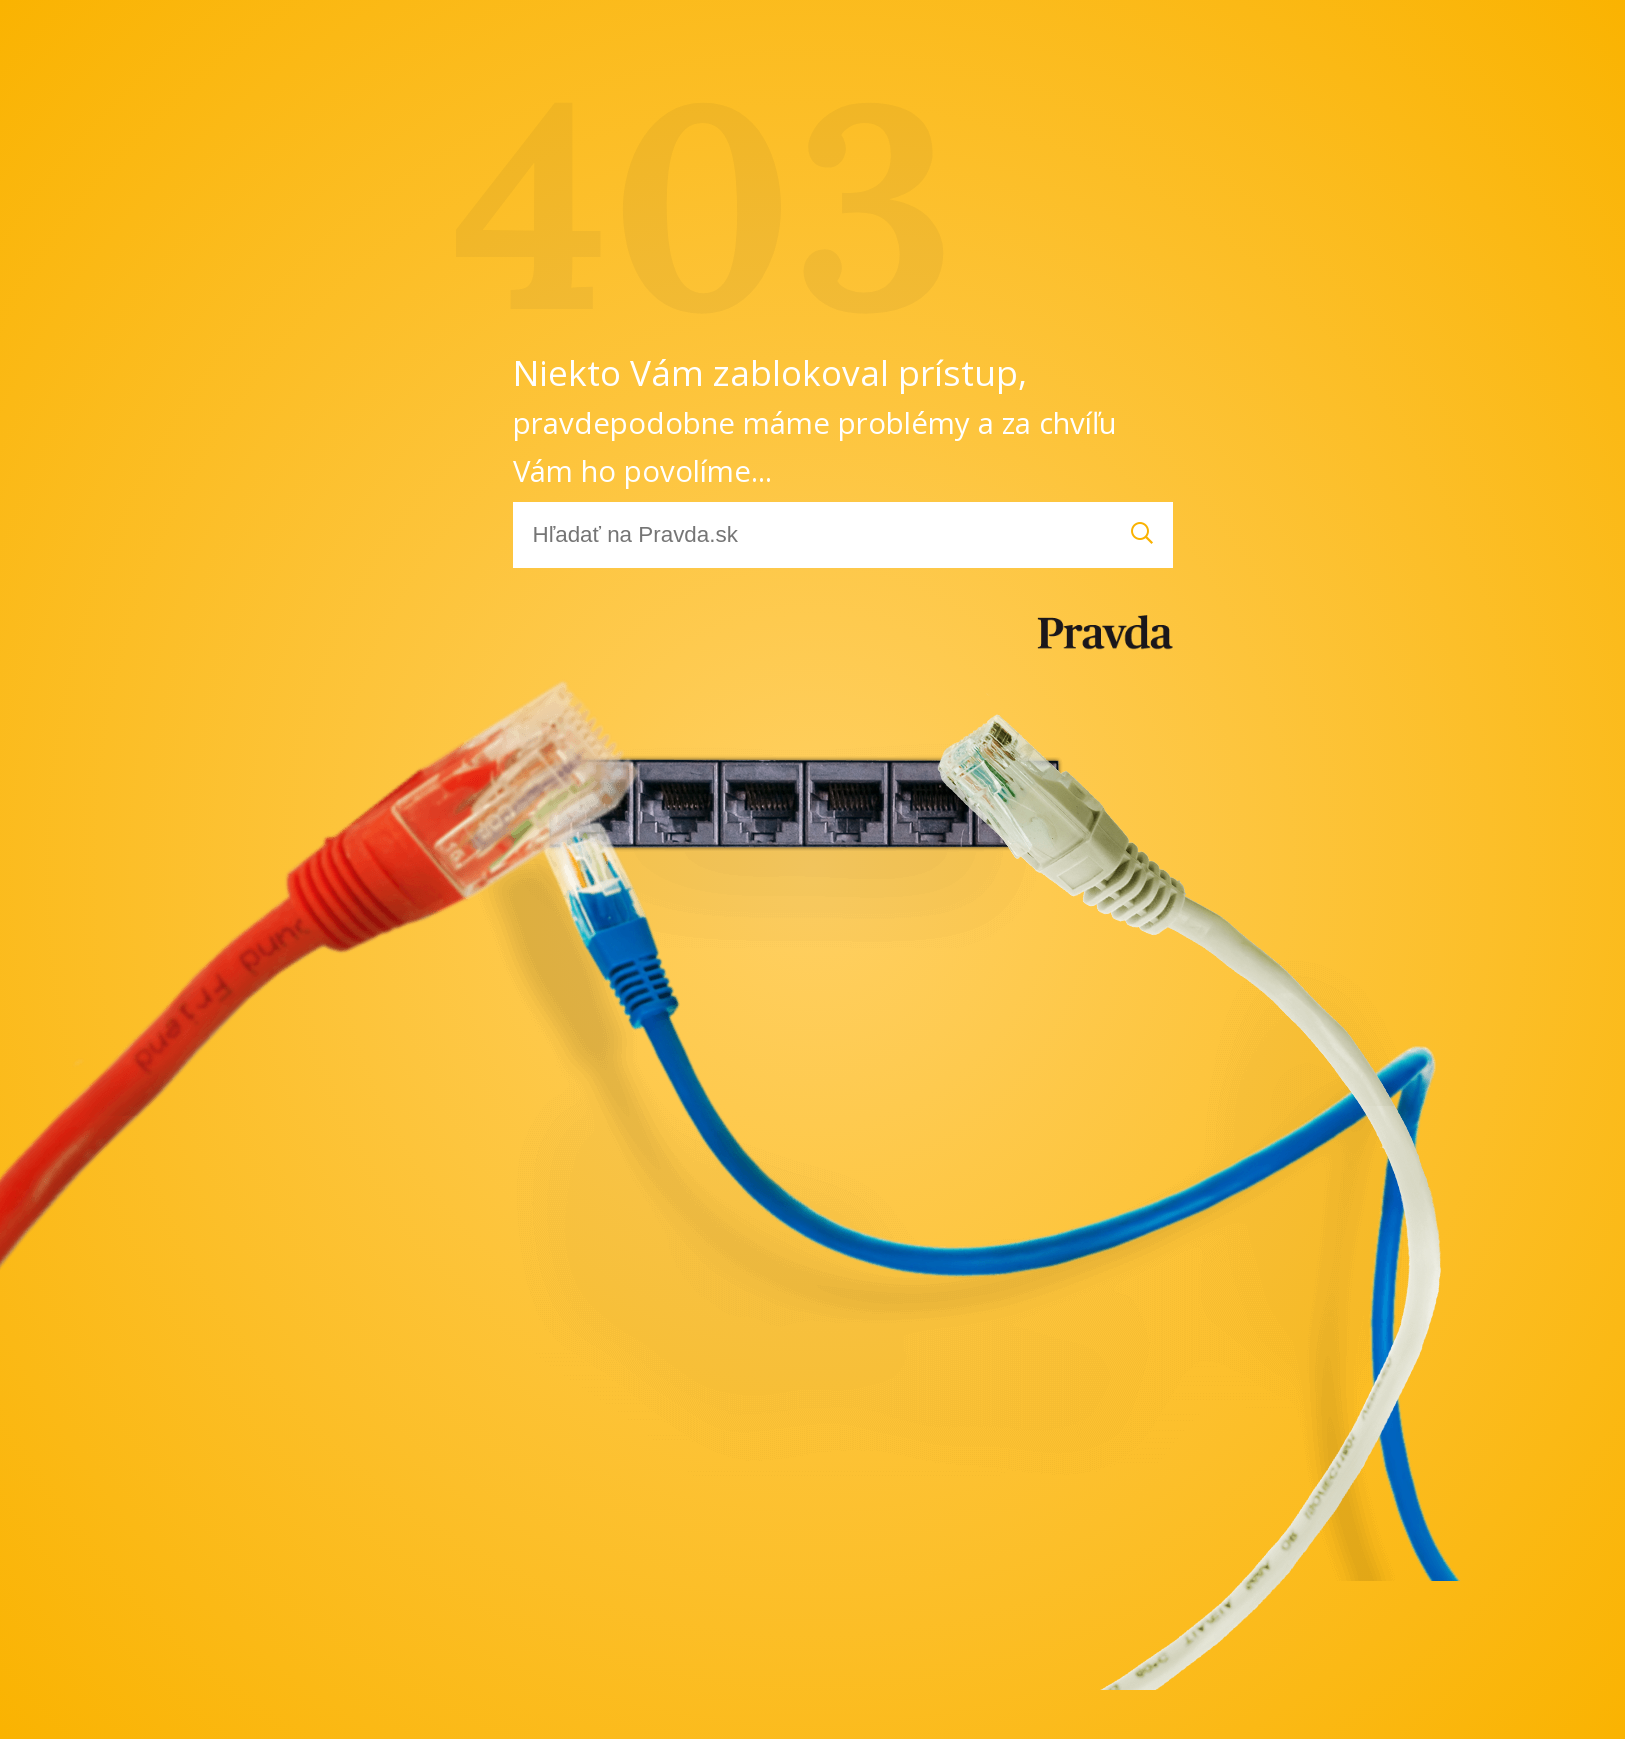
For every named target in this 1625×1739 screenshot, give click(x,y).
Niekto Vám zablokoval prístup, (815, 419)
